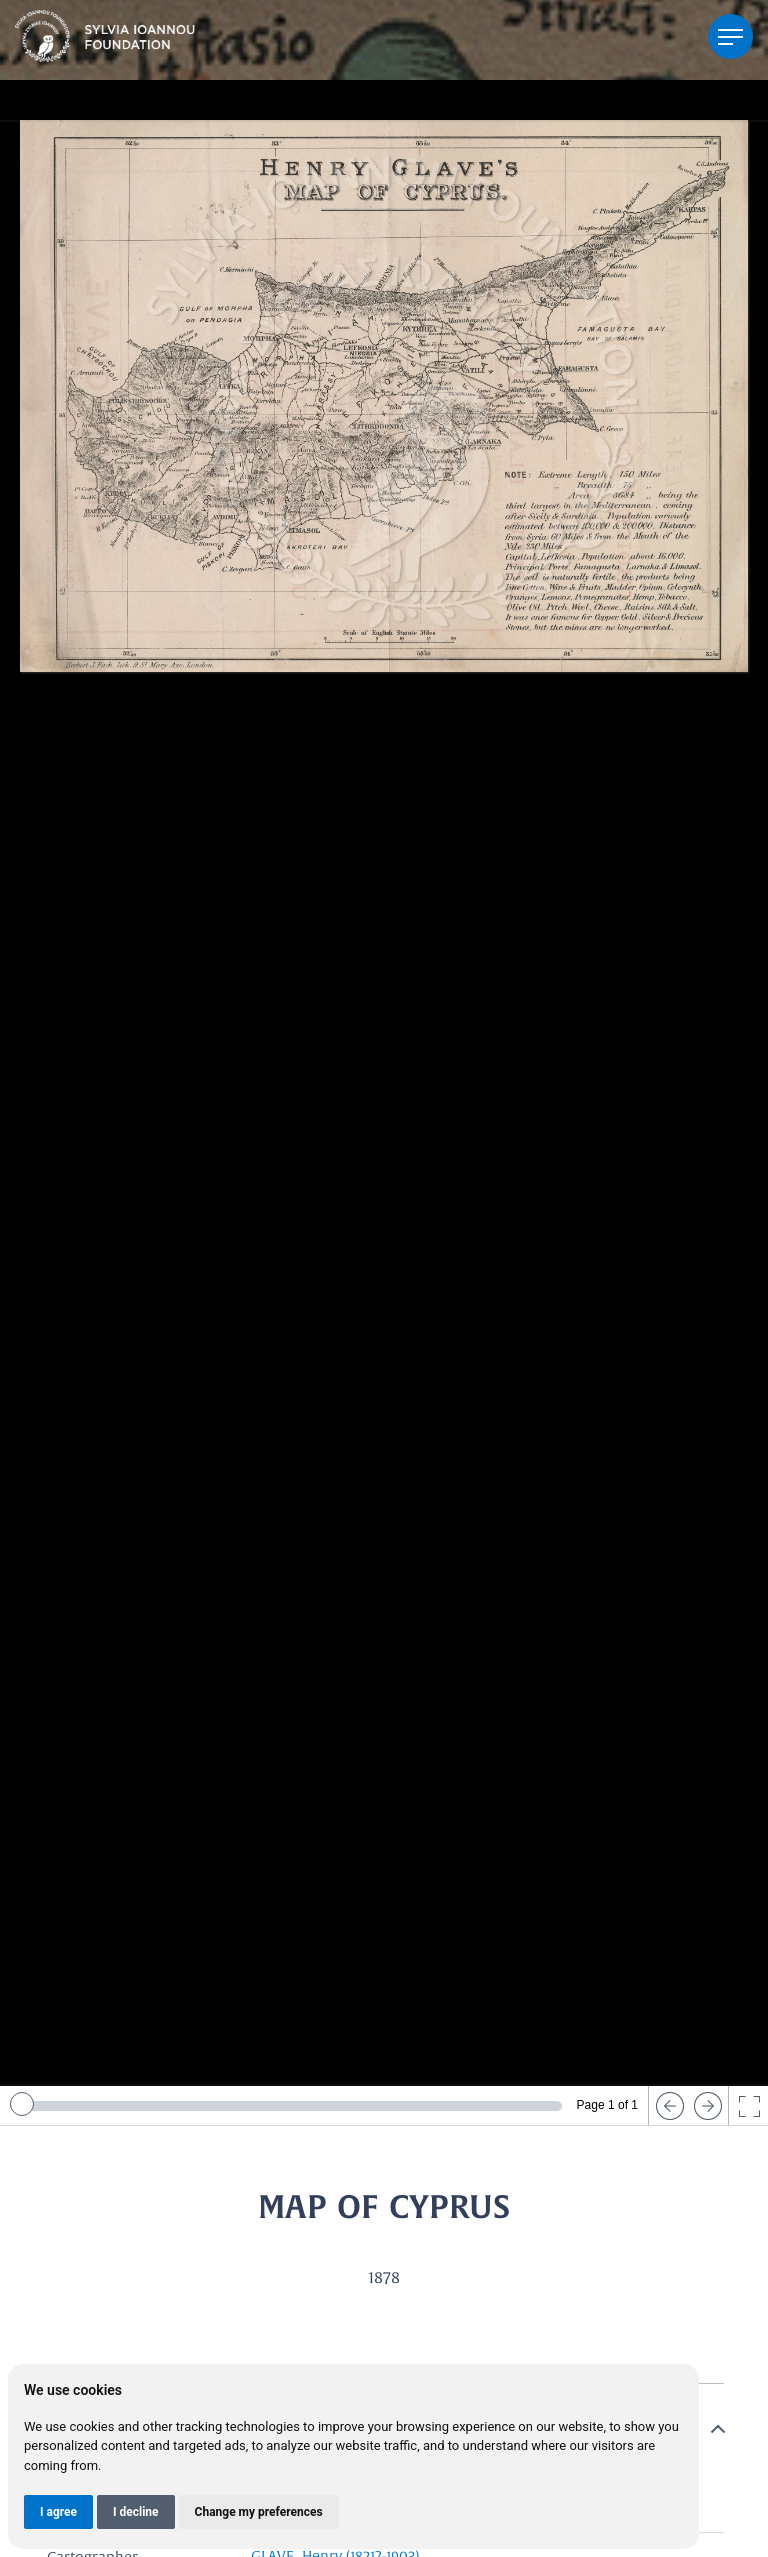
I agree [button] (58, 2512)
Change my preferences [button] (259, 2512)
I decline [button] (136, 2512)
